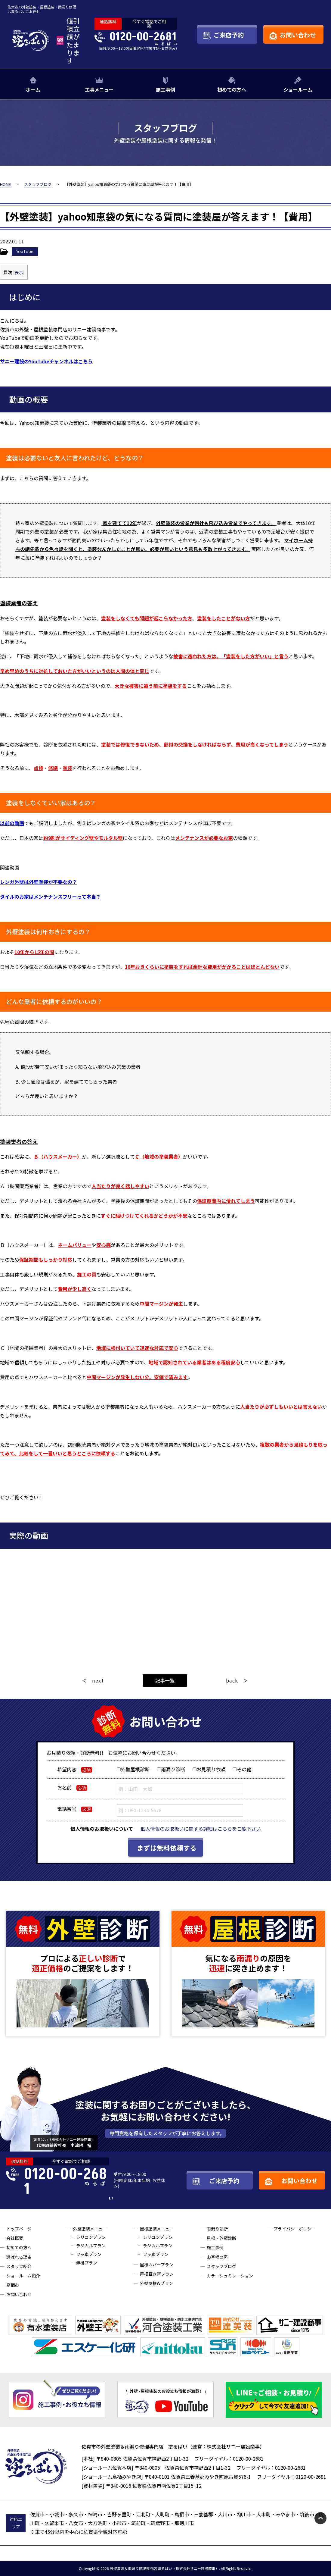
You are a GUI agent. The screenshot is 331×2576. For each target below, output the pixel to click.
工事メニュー (99, 89)
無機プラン (86, 2263)
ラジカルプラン (91, 2246)
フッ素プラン (88, 2254)
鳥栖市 (12, 2285)
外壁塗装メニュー (90, 2229)
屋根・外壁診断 (221, 2238)
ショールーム (297, 89)
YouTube (24, 251)
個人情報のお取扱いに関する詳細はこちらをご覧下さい (201, 1828)
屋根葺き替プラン (157, 2274)
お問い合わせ (19, 2294)
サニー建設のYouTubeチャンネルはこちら (46, 361)
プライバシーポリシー (295, 2229)
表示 (19, 272)
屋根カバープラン (156, 2264)
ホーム (33, 89)
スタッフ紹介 (19, 2266)
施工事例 (165, 89)
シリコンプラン (91, 2237)
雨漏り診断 (217, 2229)
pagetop (320, 2518)
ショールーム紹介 (23, 2276)
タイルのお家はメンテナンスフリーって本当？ (50, 896)
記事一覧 (165, 1680)
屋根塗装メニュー (157, 2229)
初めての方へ (231, 89)
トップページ (19, 2229)
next (98, 1680)
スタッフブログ (221, 2266)
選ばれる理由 (19, 2257)
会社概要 (14, 2238)
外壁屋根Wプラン (156, 2283)
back (232, 1680)
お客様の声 (217, 2257)
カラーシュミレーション (230, 2276)
